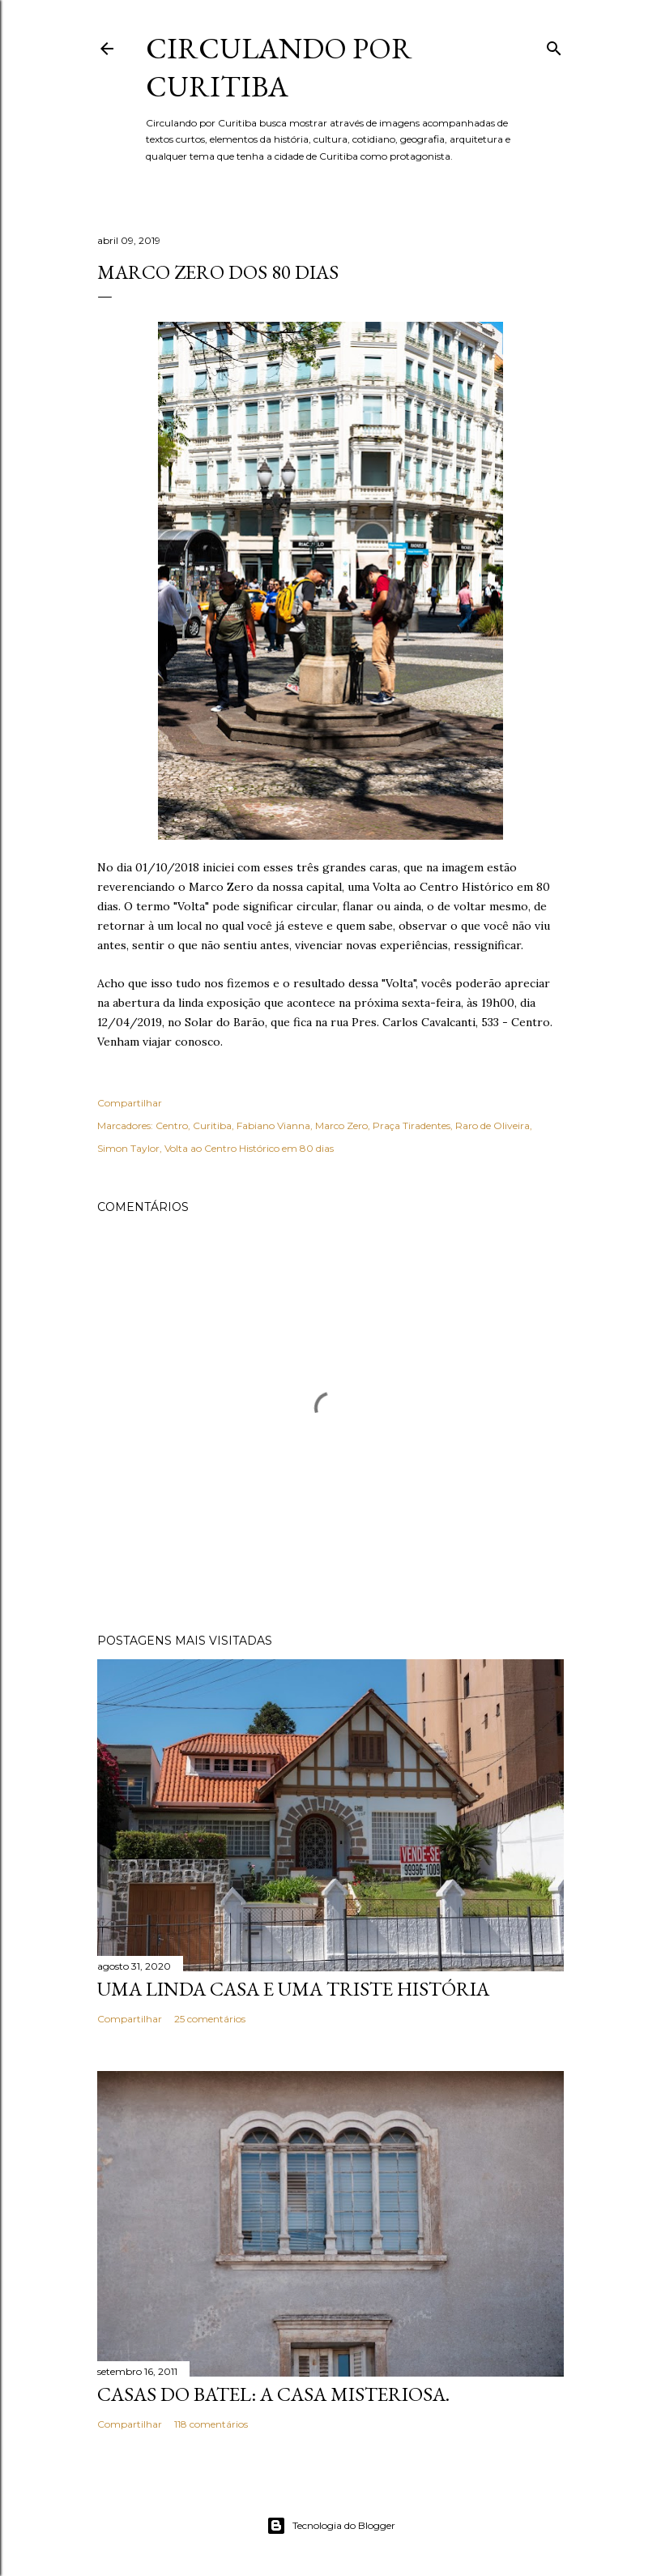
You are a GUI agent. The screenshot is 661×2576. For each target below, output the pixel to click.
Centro (172, 1125)
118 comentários (211, 2424)
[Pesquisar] (554, 45)
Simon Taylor (128, 1148)
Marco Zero (341, 1125)
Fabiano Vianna (273, 1125)
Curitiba (212, 1125)
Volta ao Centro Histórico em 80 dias (249, 1148)
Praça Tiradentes (411, 1125)
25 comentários (209, 2019)
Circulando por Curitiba (279, 67)
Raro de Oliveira (492, 1125)
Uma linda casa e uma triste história (293, 1988)
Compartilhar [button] (129, 1103)
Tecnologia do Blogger (331, 2525)
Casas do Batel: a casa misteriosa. (273, 2394)
